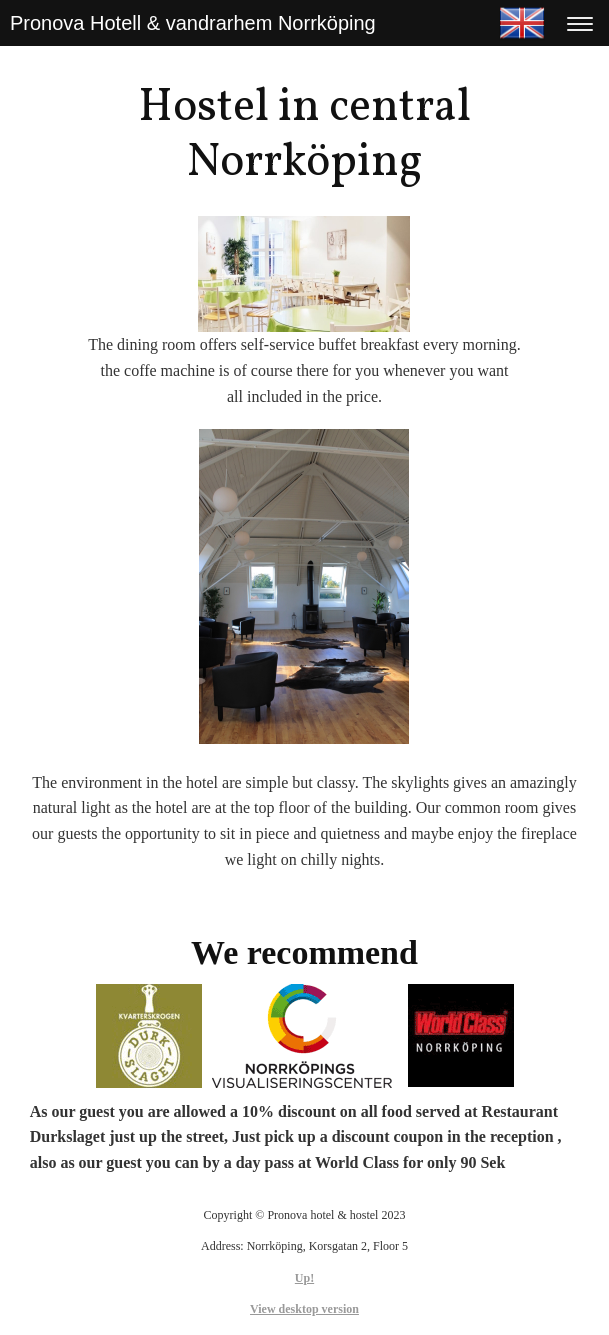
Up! (304, 1278)
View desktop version (304, 1309)
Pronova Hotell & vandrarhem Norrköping (193, 23)
